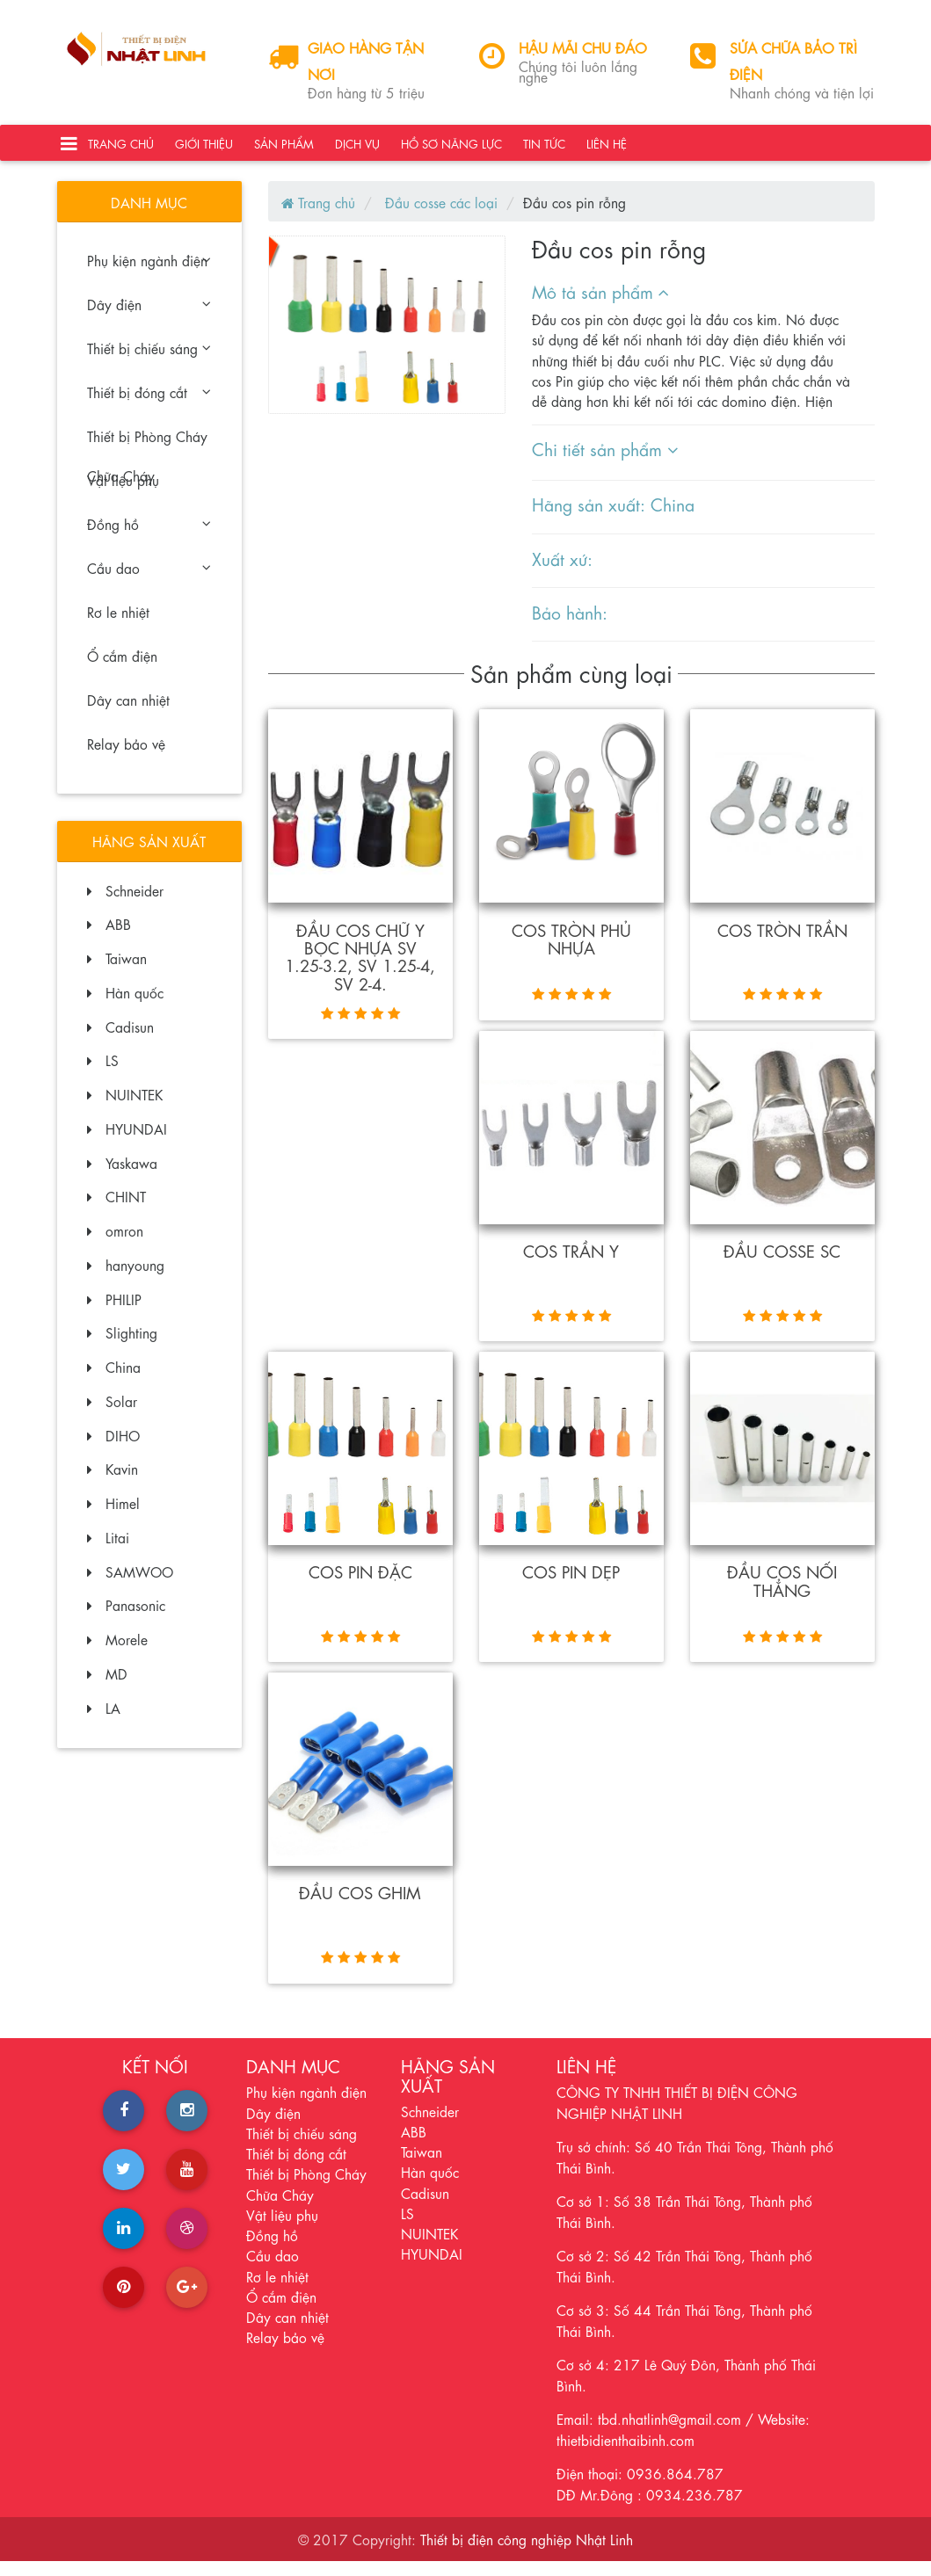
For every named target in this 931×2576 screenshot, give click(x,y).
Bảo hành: (569, 625)
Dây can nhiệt (128, 713)
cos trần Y (571, 1263)
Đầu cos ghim (360, 1906)
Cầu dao (148, 581)
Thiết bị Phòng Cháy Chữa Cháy (147, 454)
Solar (112, 1414)
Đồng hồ (148, 537)
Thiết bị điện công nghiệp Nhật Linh (526, 2553)
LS (103, 1073)
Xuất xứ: (562, 572)
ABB (109, 937)
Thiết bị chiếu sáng (148, 361)
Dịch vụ (357, 149)
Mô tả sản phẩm (600, 305)
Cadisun (120, 1040)
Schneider (125, 904)
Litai (108, 1551)
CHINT (116, 1210)
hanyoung (125, 1278)
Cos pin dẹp (571, 1584)
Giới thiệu (204, 149)
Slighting (122, 1346)
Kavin (112, 1482)
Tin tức (544, 149)
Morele (117, 1653)
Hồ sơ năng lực (451, 149)
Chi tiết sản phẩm (605, 463)
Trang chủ (121, 149)
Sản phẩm (284, 149)
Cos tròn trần (782, 943)
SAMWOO (130, 1585)
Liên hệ (606, 149)
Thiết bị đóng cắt (148, 405)
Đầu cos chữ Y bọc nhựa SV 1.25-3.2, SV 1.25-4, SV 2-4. (360, 969)
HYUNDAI (127, 1142)
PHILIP (114, 1312)
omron (115, 1244)
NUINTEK (125, 1108)
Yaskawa (122, 1176)
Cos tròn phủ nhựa (571, 951)
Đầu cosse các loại (439, 216)
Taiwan (117, 971)
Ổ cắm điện (122, 669)
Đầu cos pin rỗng (574, 216)
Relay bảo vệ (126, 757)
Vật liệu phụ (123, 493)
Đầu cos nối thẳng (782, 1593)
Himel (113, 1516)
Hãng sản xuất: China (613, 518)
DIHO (113, 1449)
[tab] (693, 305)
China (114, 1380)
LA (103, 1721)
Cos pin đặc (360, 1584)
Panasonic (126, 1618)
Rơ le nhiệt (118, 625)
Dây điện (148, 317)
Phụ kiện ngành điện (148, 274)
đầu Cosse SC (782, 1263)
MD (107, 1687)
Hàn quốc (125, 1006)
